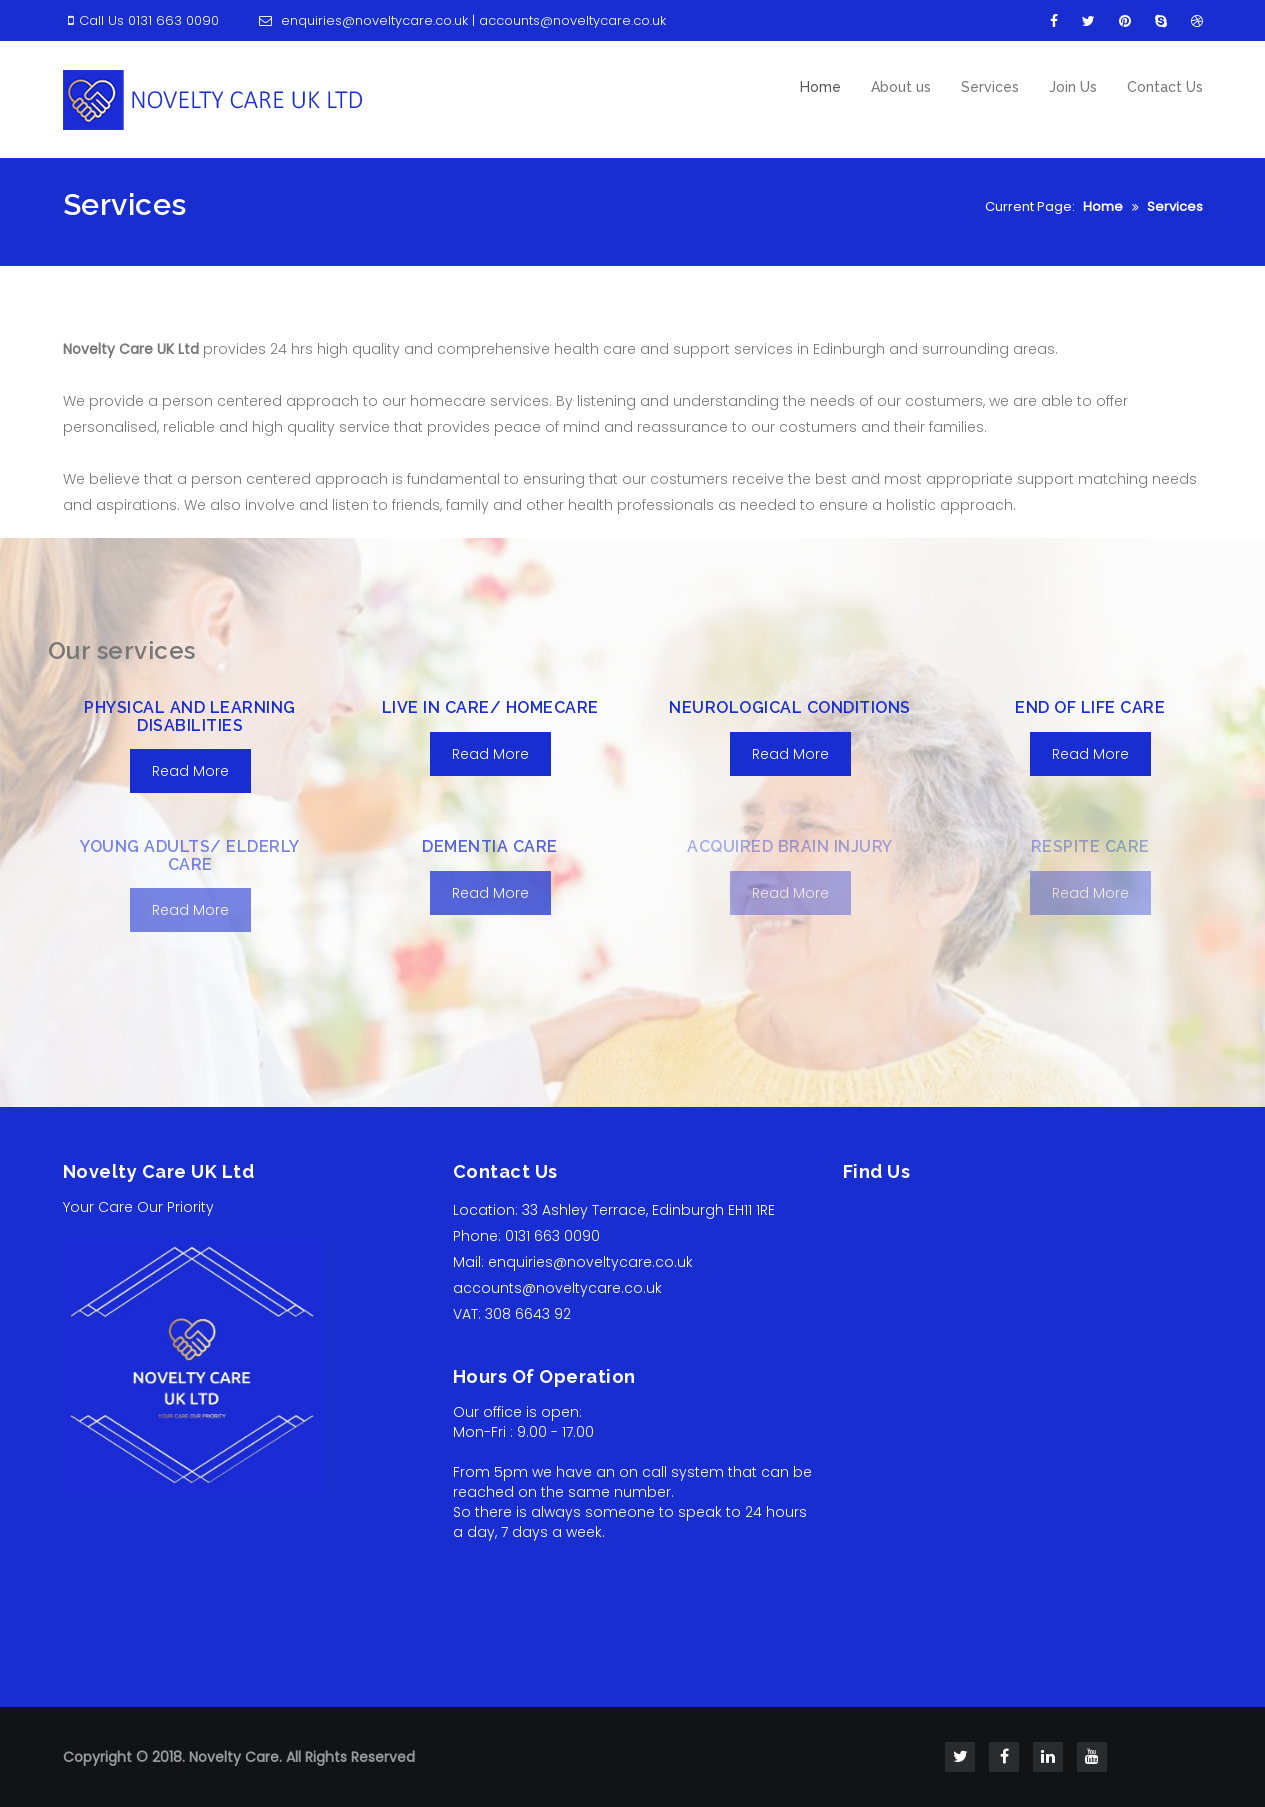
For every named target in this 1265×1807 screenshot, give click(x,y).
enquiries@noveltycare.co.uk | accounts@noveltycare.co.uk (460, 20)
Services (990, 87)
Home (820, 87)
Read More (190, 771)
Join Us (1073, 87)
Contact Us (1165, 87)
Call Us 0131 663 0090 (141, 20)
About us (901, 87)
